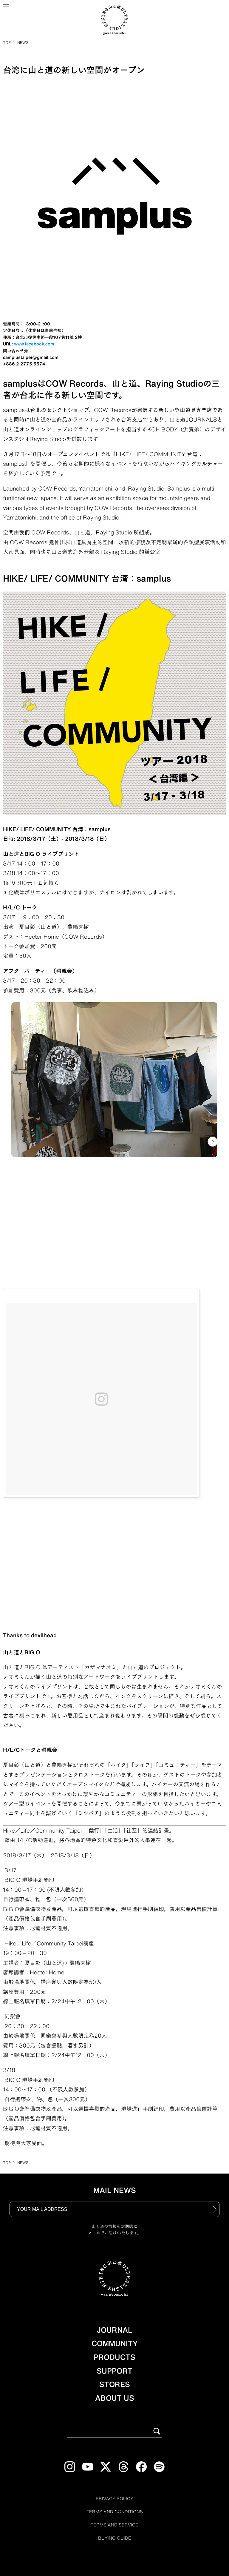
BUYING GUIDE (114, 2538)
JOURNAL (114, 2330)
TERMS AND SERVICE (114, 2525)
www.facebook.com (34, 344)
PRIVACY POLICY (114, 2499)
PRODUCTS (114, 2357)
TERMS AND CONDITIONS (114, 2512)
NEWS (22, 42)
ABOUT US (114, 2398)
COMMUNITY (115, 2343)
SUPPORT (114, 2370)
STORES (114, 2384)
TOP (7, 42)
